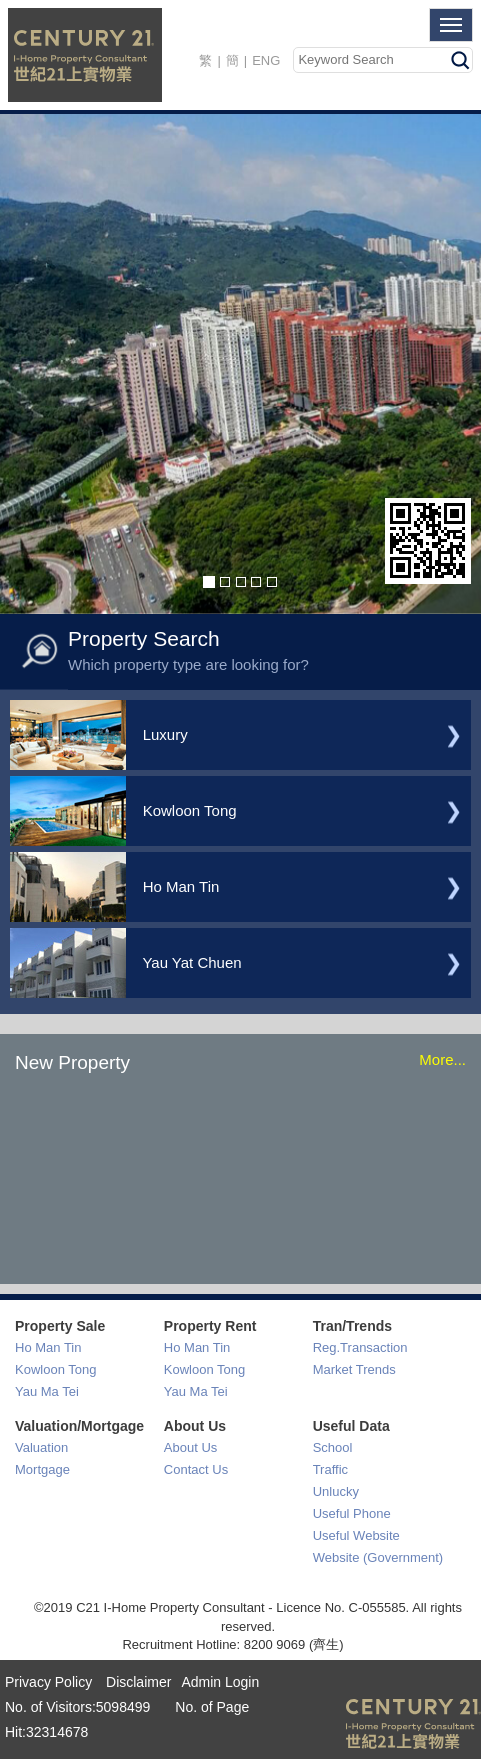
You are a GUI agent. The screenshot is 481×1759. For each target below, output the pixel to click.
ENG (266, 60)
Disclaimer (136, 1682)
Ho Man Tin (48, 1347)
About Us (190, 1447)
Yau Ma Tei (47, 1391)
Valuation (41, 1447)
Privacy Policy (48, 1682)
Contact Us (196, 1469)
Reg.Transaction (360, 1347)
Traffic (330, 1469)
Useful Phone (352, 1513)
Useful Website (356, 1535)
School (333, 1447)
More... (442, 1059)
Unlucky (336, 1491)
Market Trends (354, 1369)
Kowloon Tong (55, 1369)
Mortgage (42, 1469)
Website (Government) (378, 1557)
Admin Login (220, 1682)
